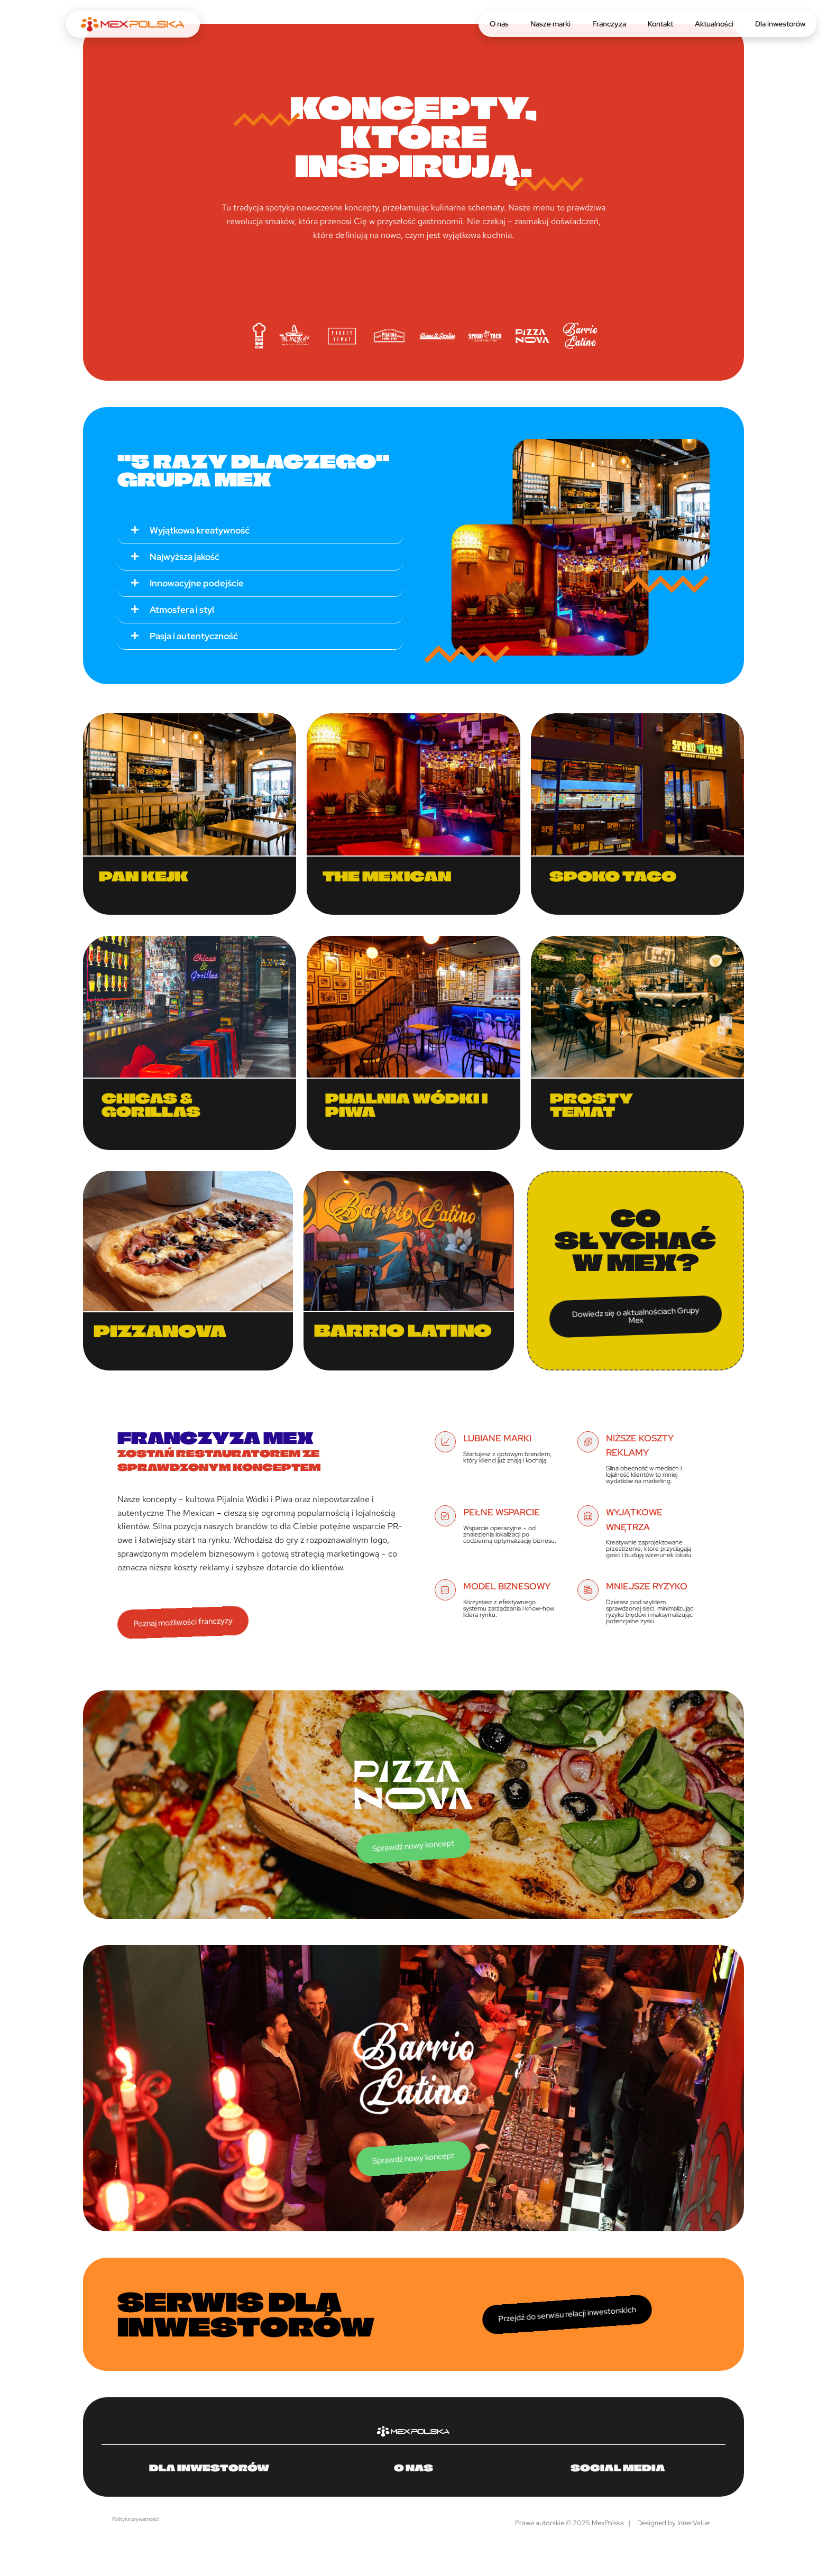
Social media (618, 2467)
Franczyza (609, 24)
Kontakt (660, 24)
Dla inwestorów (780, 24)
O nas (499, 24)
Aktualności (714, 24)
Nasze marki (550, 24)
